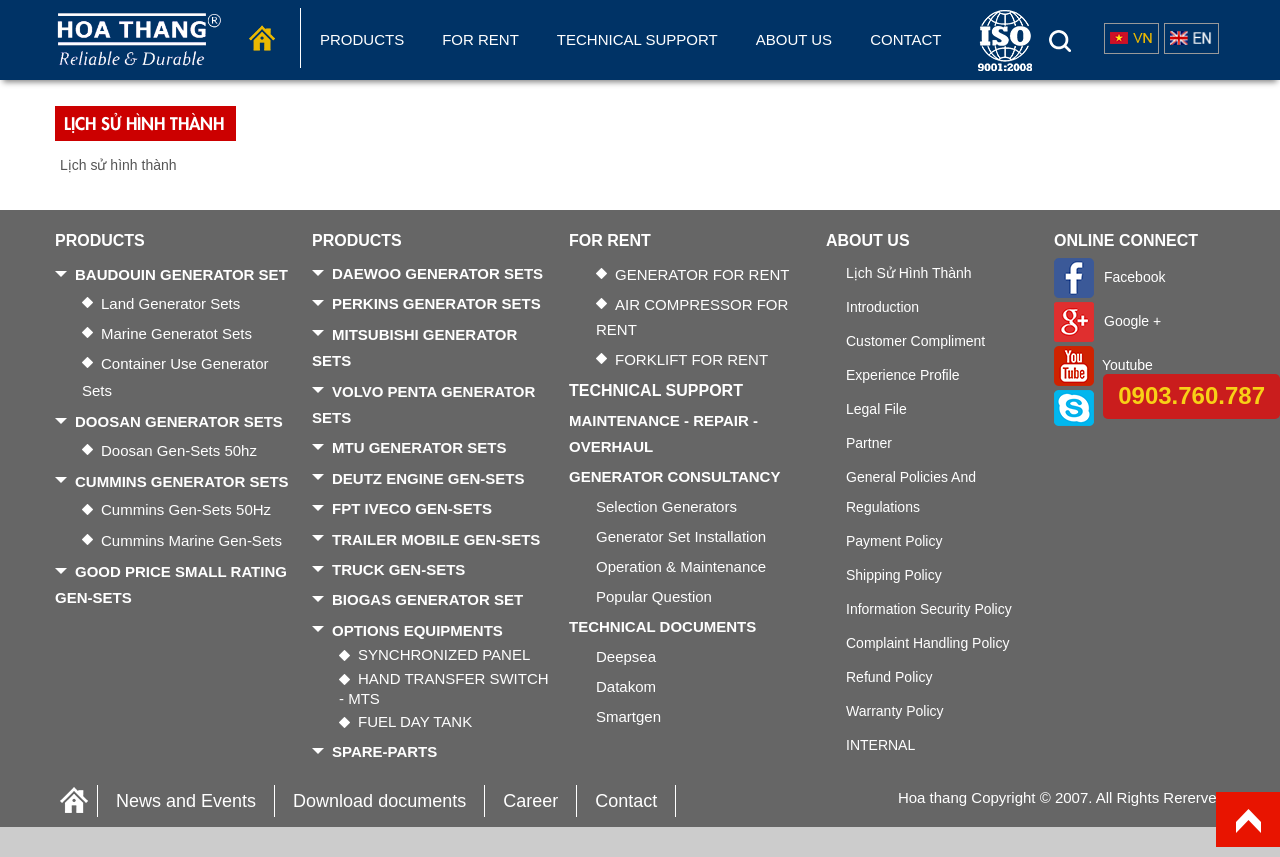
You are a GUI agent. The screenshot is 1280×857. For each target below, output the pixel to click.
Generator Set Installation (681, 536)
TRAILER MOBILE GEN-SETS (436, 539)
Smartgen (628, 716)
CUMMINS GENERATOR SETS (182, 481)
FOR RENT (480, 39)
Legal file (876, 409)
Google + (1107, 321)
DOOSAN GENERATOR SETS (179, 421)
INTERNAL (880, 745)
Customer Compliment (915, 341)
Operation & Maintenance (681, 566)
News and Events (186, 801)
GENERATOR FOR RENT (702, 274)
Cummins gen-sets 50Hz (186, 509)
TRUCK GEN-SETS (398, 569)
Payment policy (894, 541)
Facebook (1109, 277)
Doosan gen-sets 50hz (179, 450)
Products (362, 39)
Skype (1098, 407)
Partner (869, 443)
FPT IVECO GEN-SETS (412, 508)
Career (530, 801)
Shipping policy (894, 575)
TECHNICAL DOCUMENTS (662, 626)
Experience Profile (903, 375)
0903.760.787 (1191, 395)
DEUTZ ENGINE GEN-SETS (428, 478)
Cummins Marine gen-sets (191, 540)
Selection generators (666, 506)
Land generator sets (170, 303)
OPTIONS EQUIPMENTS (417, 630)
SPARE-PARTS (384, 751)
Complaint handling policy (927, 643)
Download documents (379, 801)
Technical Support (637, 39)
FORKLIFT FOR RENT (691, 359)
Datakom (626, 686)
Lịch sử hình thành (909, 273)
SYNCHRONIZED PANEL (444, 654)
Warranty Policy (895, 711)
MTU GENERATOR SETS (419, 447)
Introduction (882, 307)
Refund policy (889, 677)
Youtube (1103, 365)
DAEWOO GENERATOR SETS (437, 273)
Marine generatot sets (176, 333)
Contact (905, 39)
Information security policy (929, 609)
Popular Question (654, 596)
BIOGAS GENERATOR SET (427, 599)
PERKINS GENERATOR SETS (436, 303)
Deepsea (626, 656)
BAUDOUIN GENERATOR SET (181, 274)
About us (794, 39)
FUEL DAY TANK (415, 721)
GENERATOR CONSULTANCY (674, 476)
